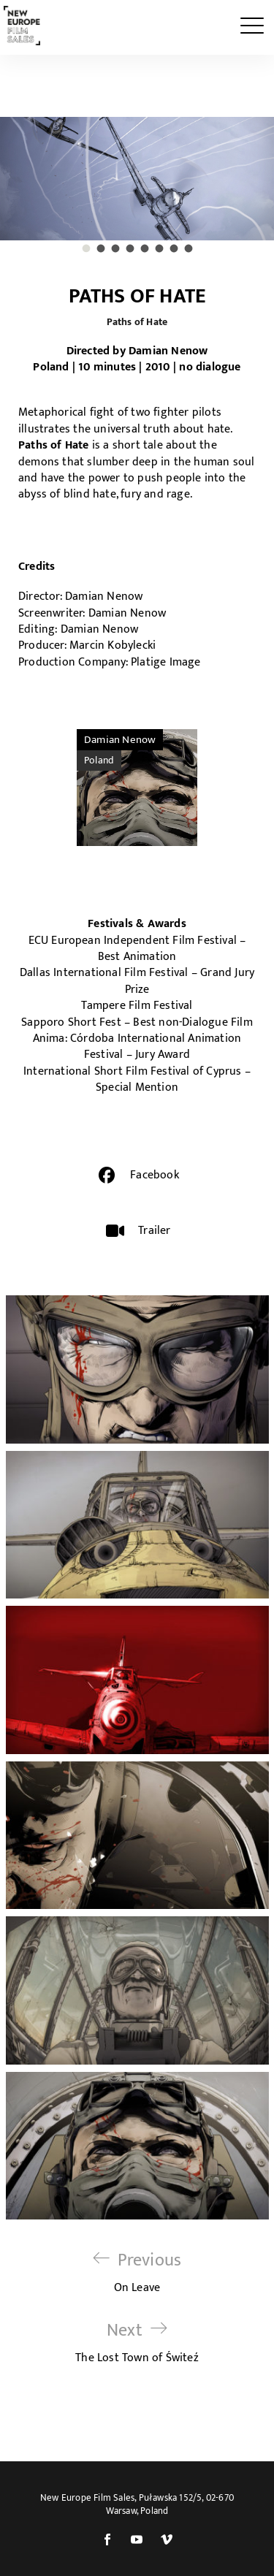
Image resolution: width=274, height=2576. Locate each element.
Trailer (154, 1231)
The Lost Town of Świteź (137, 2342)
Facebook (154, 1175)
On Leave (137, 2272)
